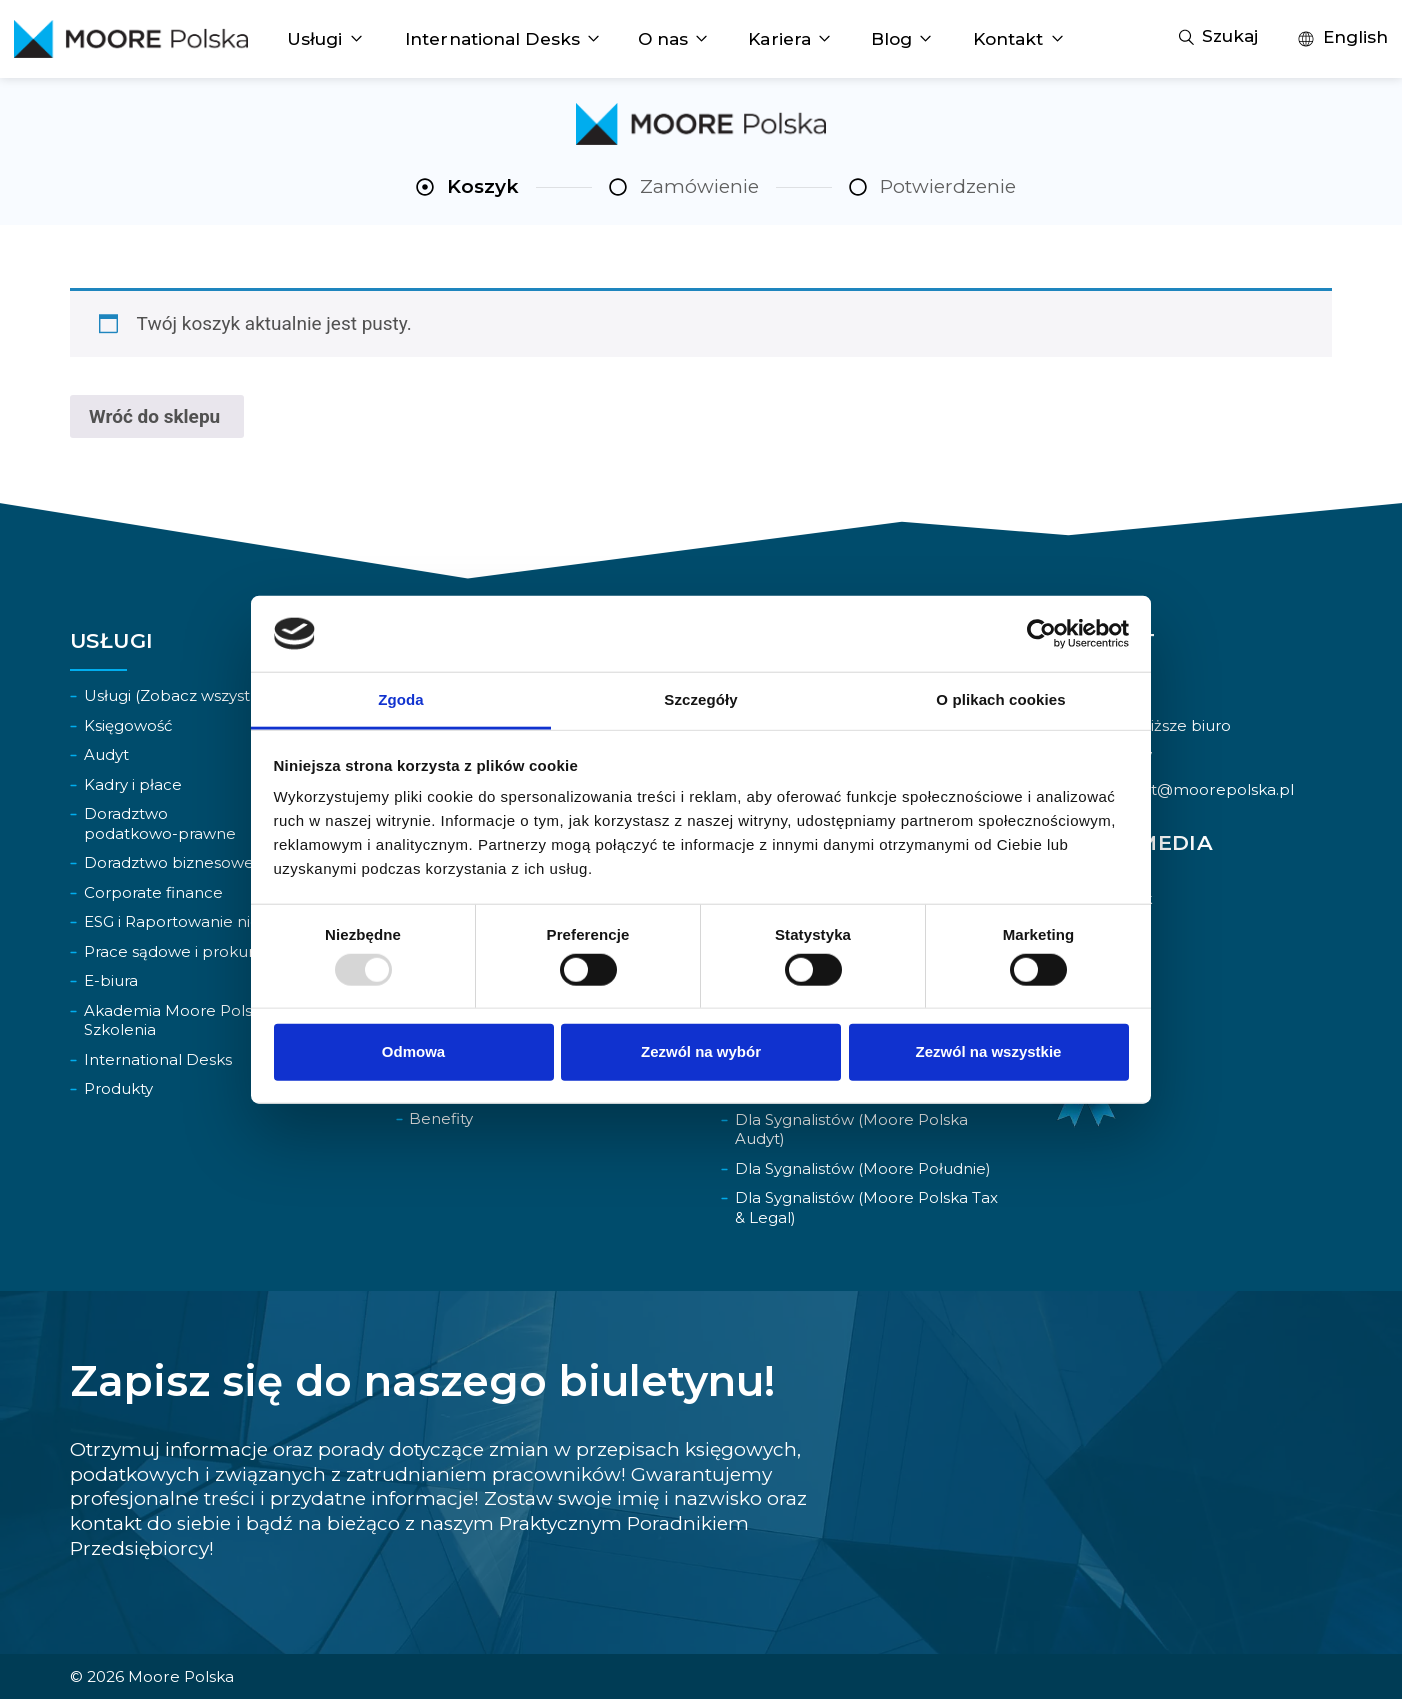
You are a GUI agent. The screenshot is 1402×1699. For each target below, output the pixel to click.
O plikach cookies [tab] (1000, 699)
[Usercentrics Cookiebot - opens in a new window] (1041, 634)
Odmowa (413, 1051)
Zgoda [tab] (401, 699)
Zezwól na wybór (701, 1051)
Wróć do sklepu (157, 416)
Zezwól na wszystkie (989, 1051)
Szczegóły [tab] (700, 699)
